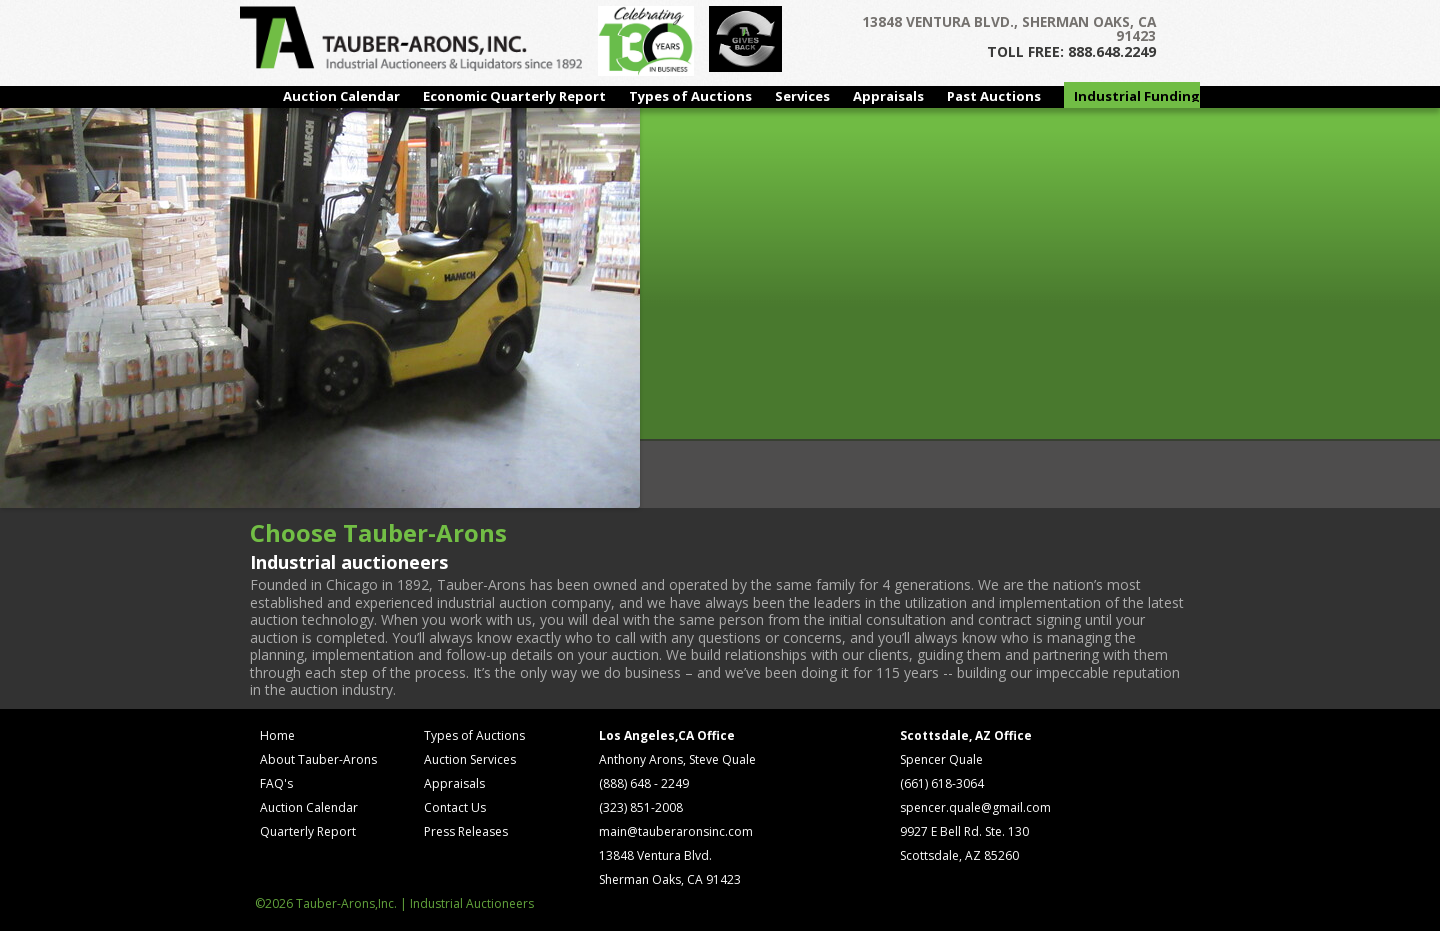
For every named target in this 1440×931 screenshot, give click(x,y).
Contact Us (455, 807)
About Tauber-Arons (318, 759)
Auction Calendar (341, 96)
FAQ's (276, 783)
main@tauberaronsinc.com (676, 831)
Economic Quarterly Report (514, 96)
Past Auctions (994, 96)
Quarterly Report (308, 831)
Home (277, 735)
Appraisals (888, 96)
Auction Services (470, 759)
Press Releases (466, 831)
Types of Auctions (690, 96)
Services (802, 96)
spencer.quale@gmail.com (975, 807)
